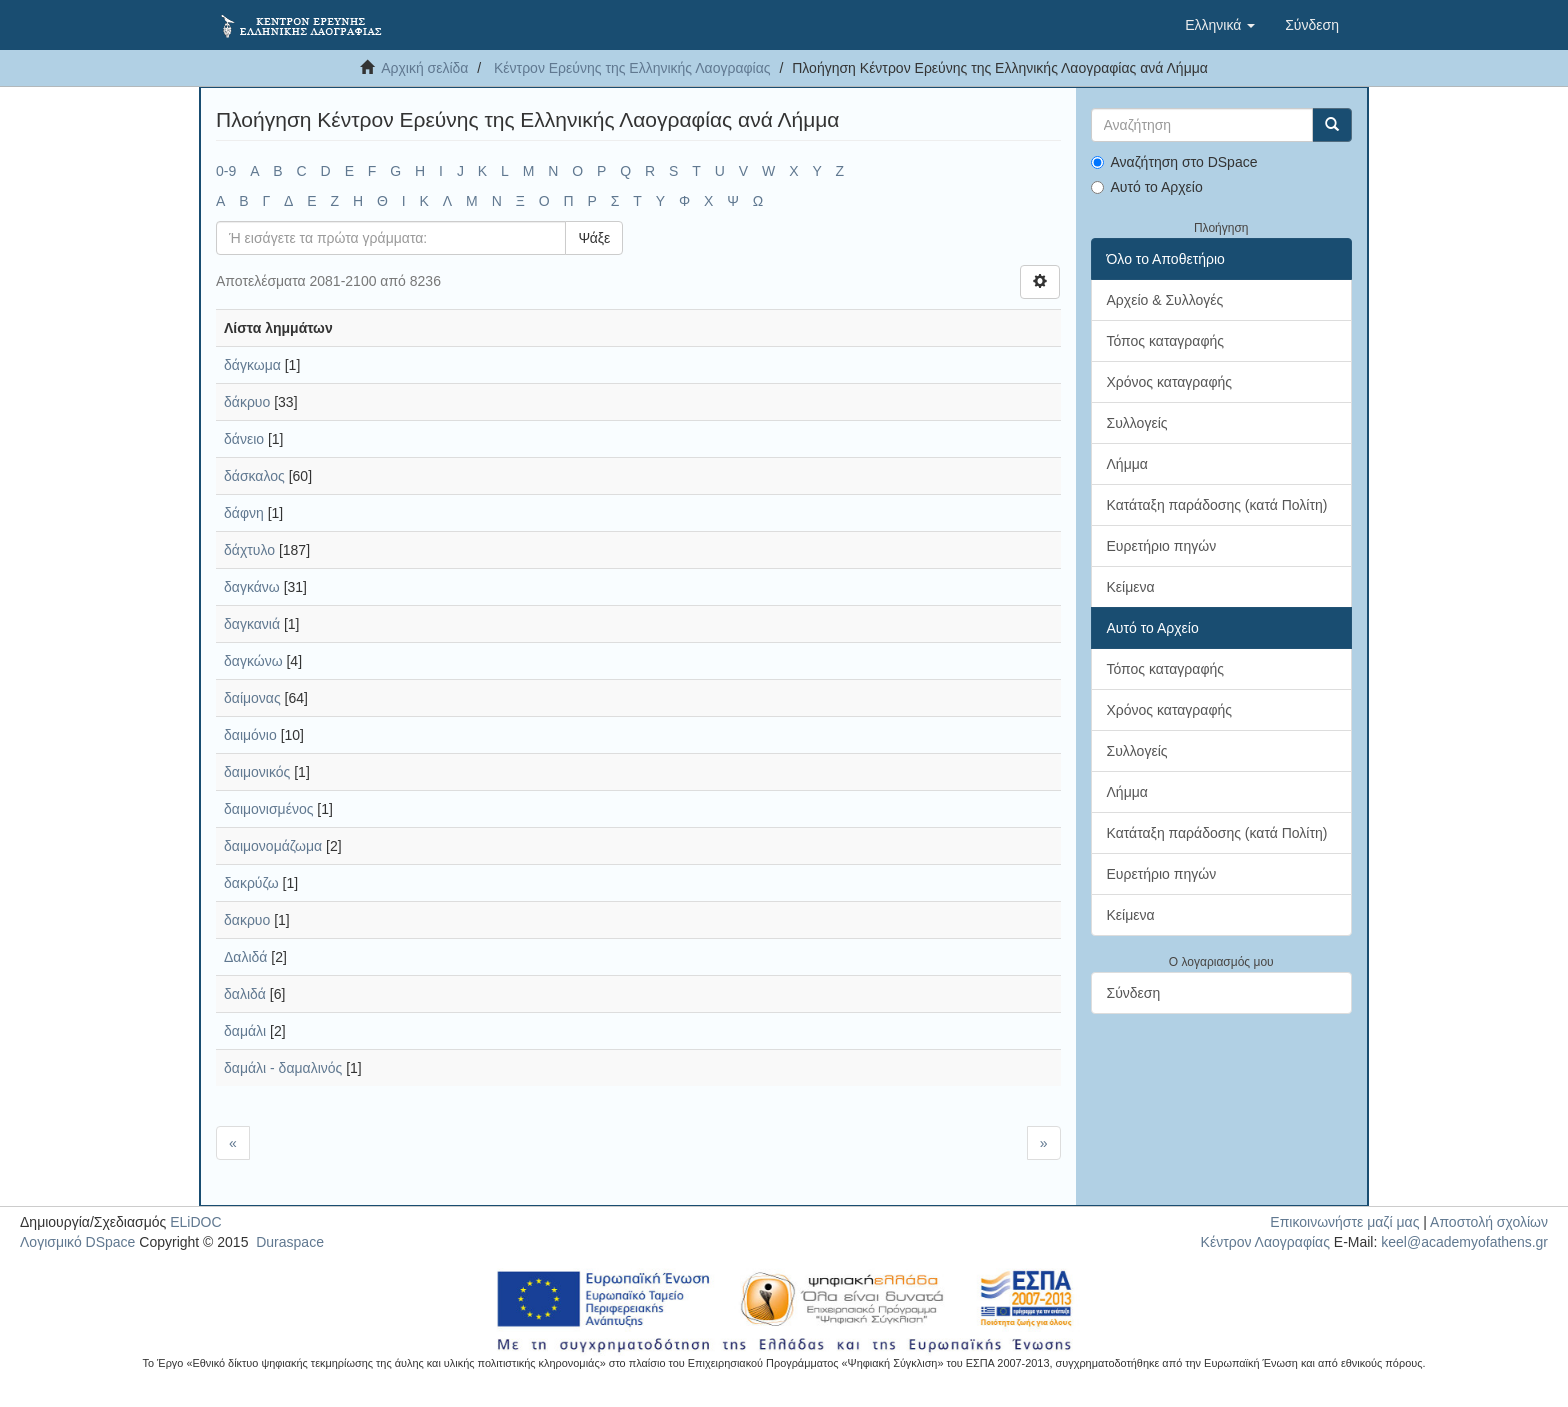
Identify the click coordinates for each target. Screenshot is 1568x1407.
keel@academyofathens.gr (1464, 1242)
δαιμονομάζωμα (273, 846)
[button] (1220, 25)
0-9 (226, 171)
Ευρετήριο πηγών (1162, 546)
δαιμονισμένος (268, 809)
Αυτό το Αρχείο (1147, 187)
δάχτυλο (249, 550)
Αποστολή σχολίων (1489, 1222)
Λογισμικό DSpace (77, 1242)
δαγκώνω (253, 661)
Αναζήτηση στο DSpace (1174, 162)
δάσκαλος (254, 476)
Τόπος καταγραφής (1166, 341)
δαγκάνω (252, 587)
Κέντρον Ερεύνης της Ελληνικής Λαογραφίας (632, 68)
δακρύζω (251, 883)
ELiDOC (195, 1222)
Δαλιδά (245, 957)
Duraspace (290, 1242)
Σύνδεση (1134, 993)
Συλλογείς (1137, 423)
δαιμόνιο (250, 735)
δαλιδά (245, 994)
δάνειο (244, 439)
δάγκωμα (252, 365)
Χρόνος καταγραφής (1170, 382)
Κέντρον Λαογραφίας (1265, 1242)
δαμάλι (245, 1031)
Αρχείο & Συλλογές (1165, 300)
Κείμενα (1131, 587)
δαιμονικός (257, 772)
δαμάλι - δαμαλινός (283, 1068)
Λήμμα (1127, 464)
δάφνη (244, 513)
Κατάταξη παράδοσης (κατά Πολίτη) (1217, 505)
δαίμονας (252, 698)
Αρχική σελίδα (424, 68)
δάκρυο (247, 402)
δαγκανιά (252, 624)
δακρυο (247, 920)
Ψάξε (594, 238)
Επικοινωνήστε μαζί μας (1344, 1222)
